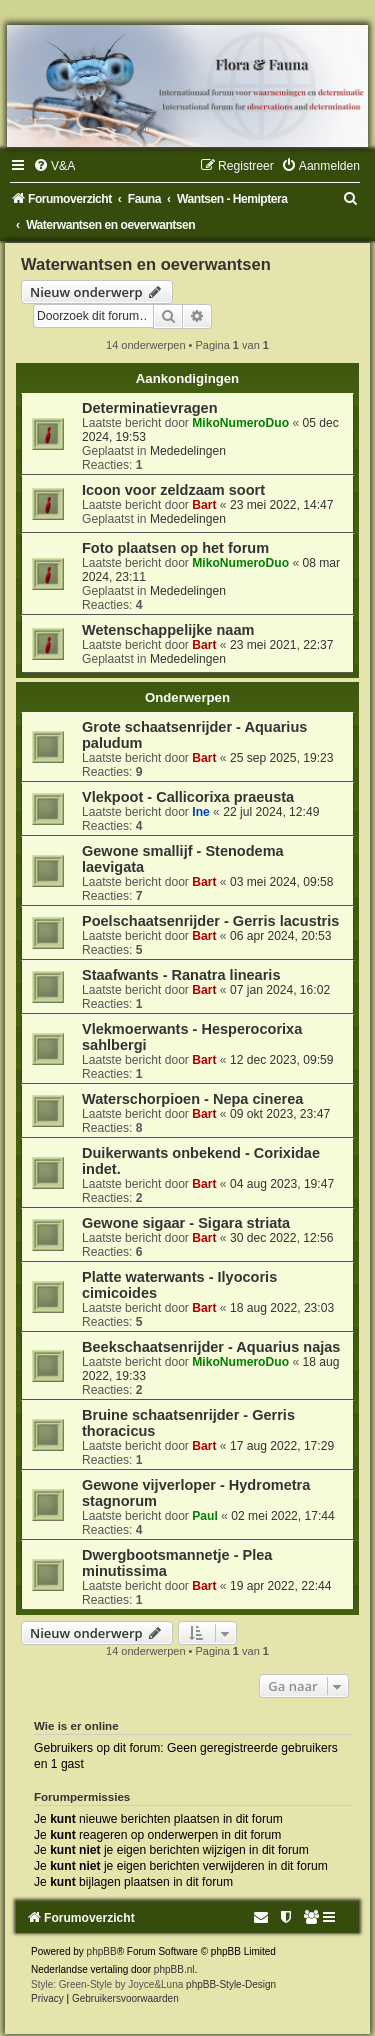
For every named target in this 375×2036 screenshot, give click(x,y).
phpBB (102, 1951)
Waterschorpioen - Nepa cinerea (192, 1099)
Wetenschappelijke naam (168, 630)
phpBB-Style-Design (231, 1984)
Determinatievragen (150, 408)
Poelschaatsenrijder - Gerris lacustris (210, 921)
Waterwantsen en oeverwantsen (146, 264)
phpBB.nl (174, 1969)
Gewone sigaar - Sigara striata (186, 1223)
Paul (205, 1516)
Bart (204, 505)
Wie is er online (76, 1726)
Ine (200, 812)
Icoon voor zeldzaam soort (173, 490)
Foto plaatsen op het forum (175, 548)
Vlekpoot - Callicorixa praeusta (188, 797)
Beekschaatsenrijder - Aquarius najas (211, 1347)
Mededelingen (188, 451)
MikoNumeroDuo (240, 423)
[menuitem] (54, 166)
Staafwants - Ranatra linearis (181, 975)
